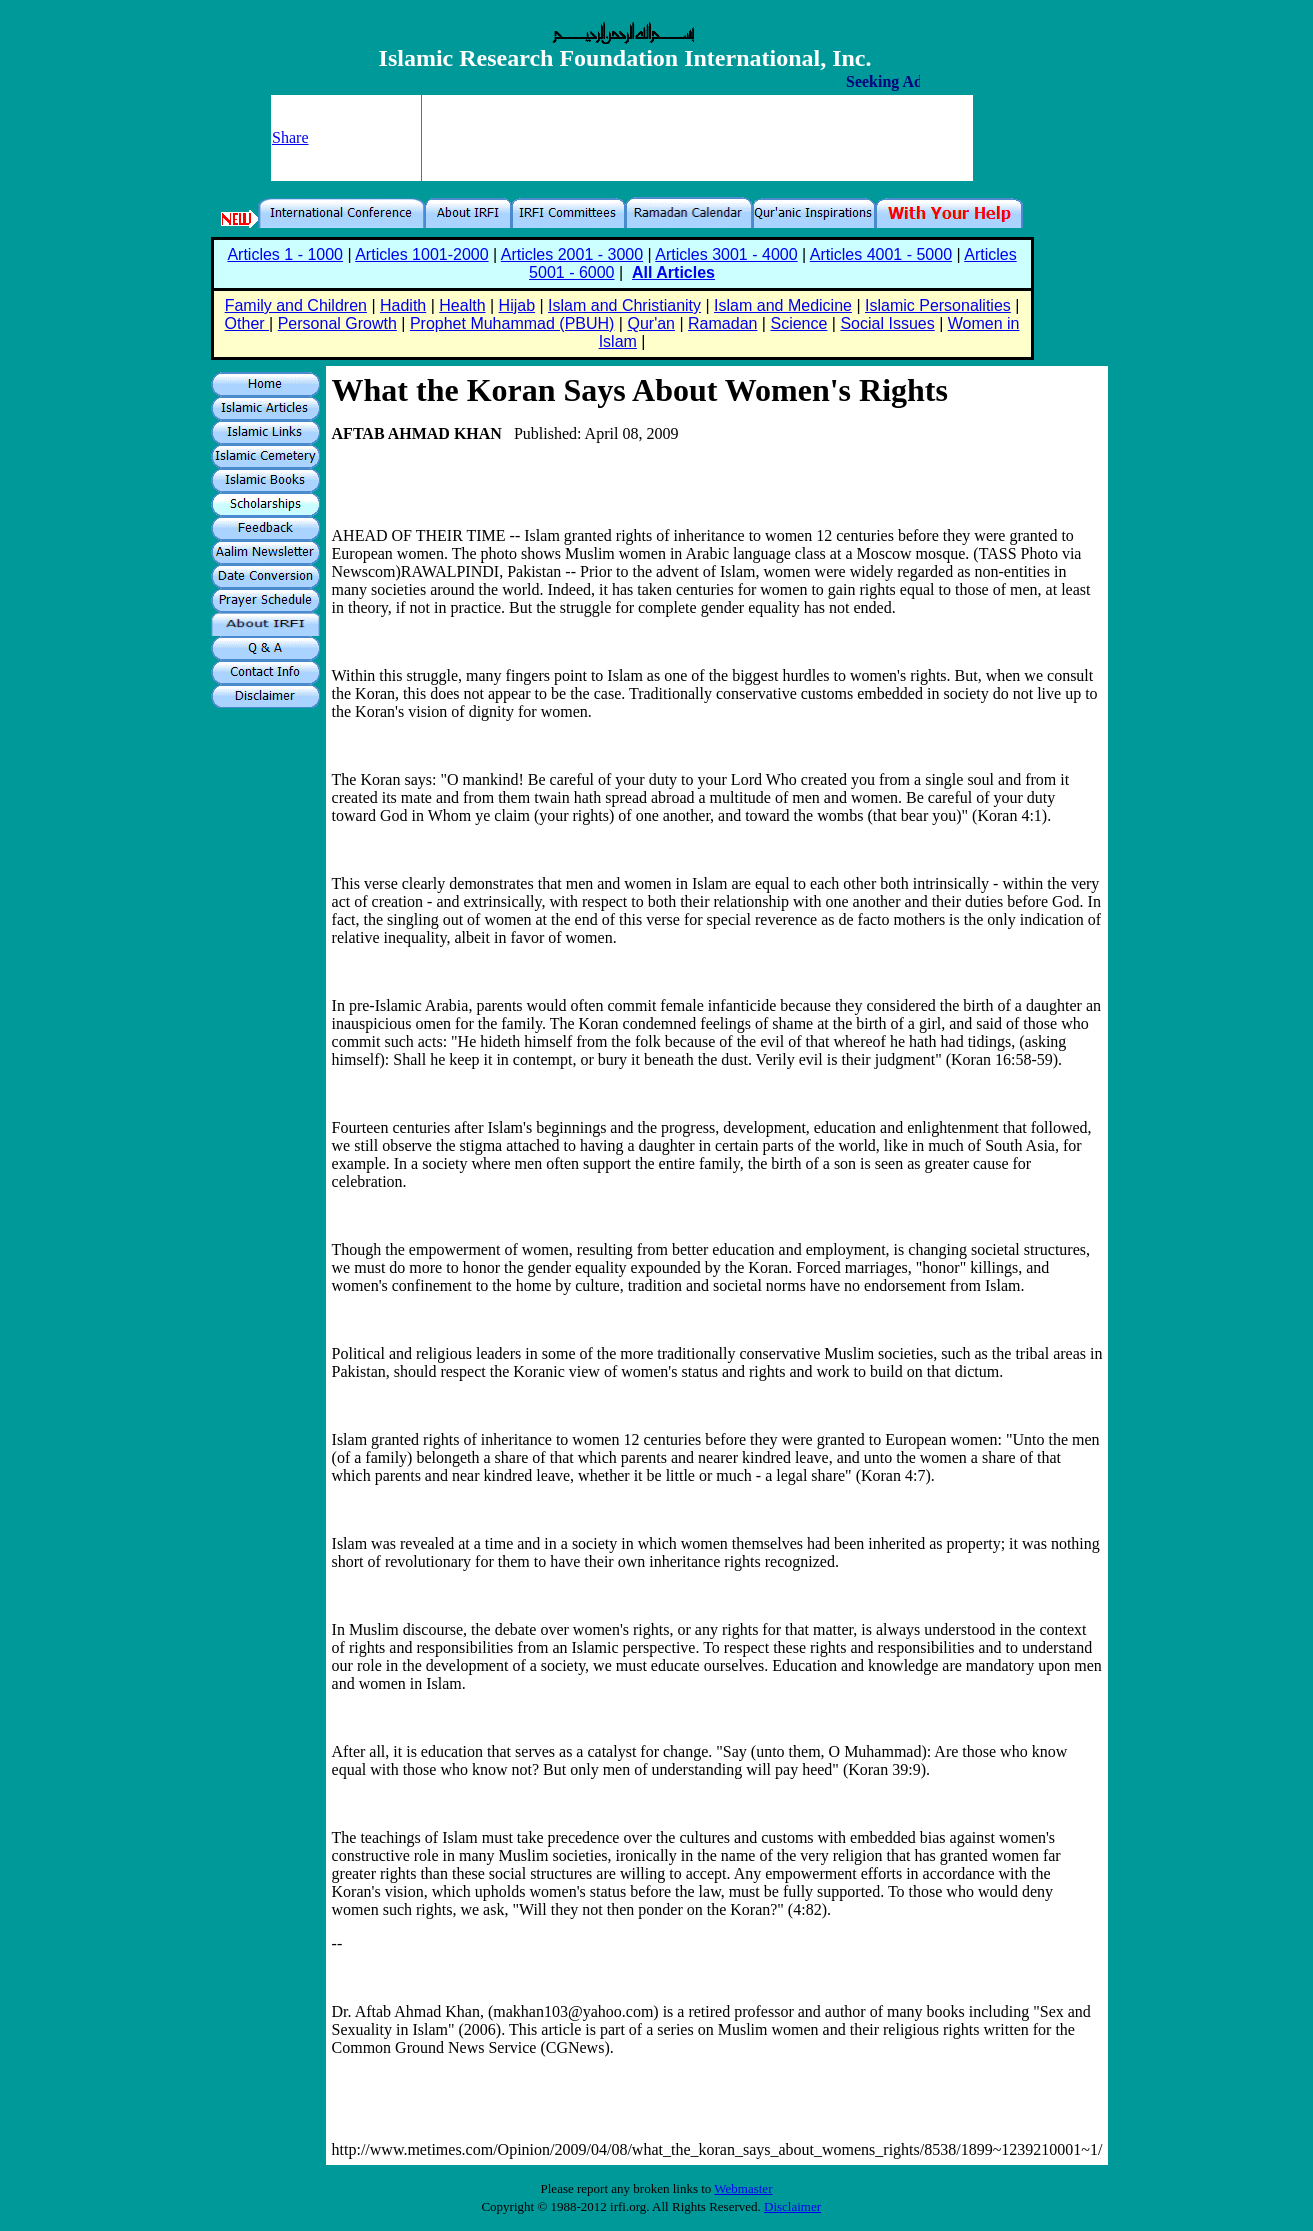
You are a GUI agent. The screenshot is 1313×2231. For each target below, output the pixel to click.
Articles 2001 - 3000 (572, 254)
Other (247, 323)
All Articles (673, 272)
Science (798, 323)
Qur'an (651, 323)
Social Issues (887, 323)
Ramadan (722, 323)
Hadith (403, 305)
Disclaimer (792, 2206)
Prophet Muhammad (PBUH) (512, 323)
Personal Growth (337, 323)
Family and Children (296, 305)
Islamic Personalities (938, 305)
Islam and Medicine (783, 305)
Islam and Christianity (624, 305)
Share (290, 137)
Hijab (517, 305)
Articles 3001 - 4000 (726, 254)
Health (462, 305)
